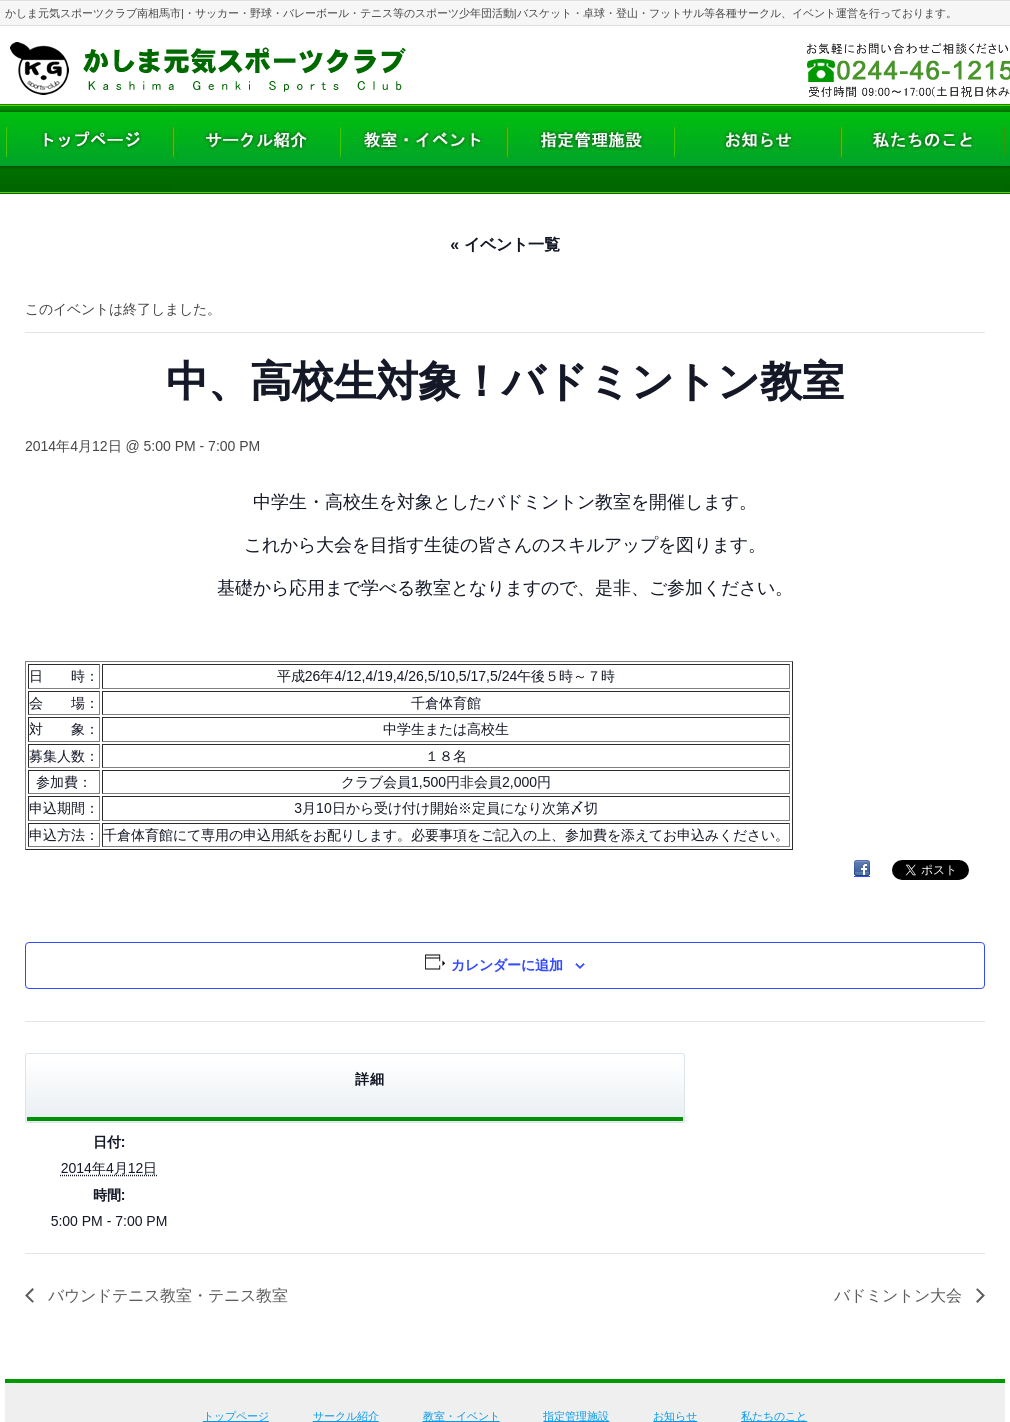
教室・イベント (461, 1416)
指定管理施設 (576, 1416)
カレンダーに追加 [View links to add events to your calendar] (507, 965)
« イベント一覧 (504, 244)
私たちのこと (774, 1416)
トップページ (236, 1416)
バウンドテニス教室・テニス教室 (166, 1295)
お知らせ (675, 1416)
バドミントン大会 (900, 1295)
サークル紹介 (346, 1416)
